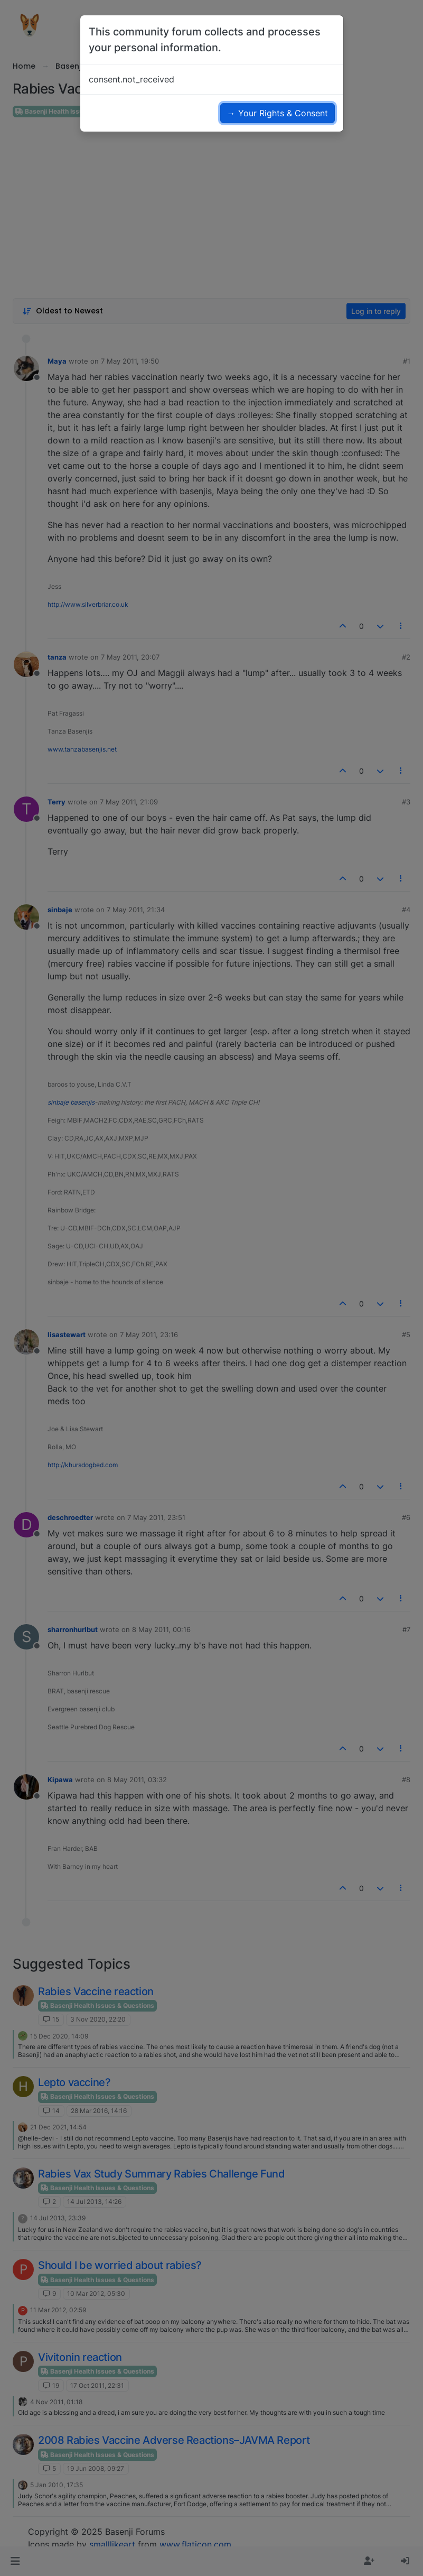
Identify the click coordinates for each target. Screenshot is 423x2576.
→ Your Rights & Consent (277, 113)
